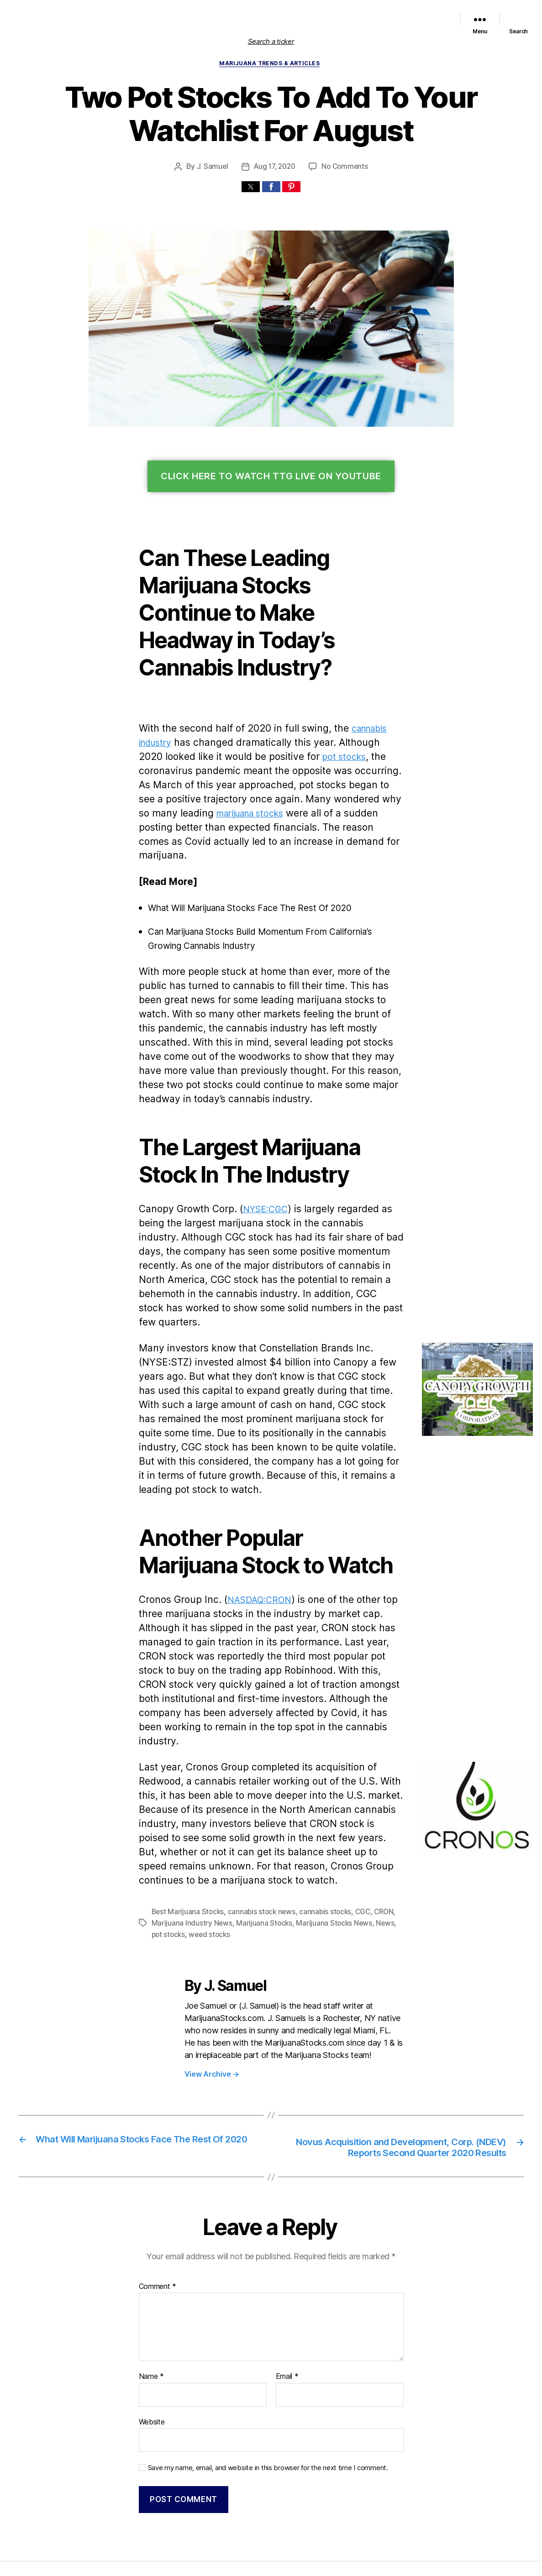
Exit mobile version (271, 2564)
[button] (251, 188)
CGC (356, 1842)
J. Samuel (212, 168)
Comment (156, 2228)
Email (287, 2318)
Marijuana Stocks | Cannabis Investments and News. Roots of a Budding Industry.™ (205, 2527)
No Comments (345, 168)
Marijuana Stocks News (338, 13)
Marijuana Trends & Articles (271, 64)
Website (151, 2363)
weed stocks (194, 1864)
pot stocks (305, 758)
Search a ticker (271, 41)
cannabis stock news (257, 1842)
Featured (288, 13)
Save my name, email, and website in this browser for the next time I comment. (263, 2408)
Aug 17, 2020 (275, 168)
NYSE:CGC (262, 1182)
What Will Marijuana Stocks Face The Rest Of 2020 (257, 895)
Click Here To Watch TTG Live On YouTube (271, 478)
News (377, 1853)
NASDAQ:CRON (258, 1544)
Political (385, 13)
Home (183, 13)
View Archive (210, 2002)
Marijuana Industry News (190, 1853)
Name (151, 2318)
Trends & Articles (424, 13)
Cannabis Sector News (416, 24)
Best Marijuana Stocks (187, 1842)
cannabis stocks (319, 1842)
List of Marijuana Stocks (229, 13)
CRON (378, 1842)
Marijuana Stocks (260, 1853)
